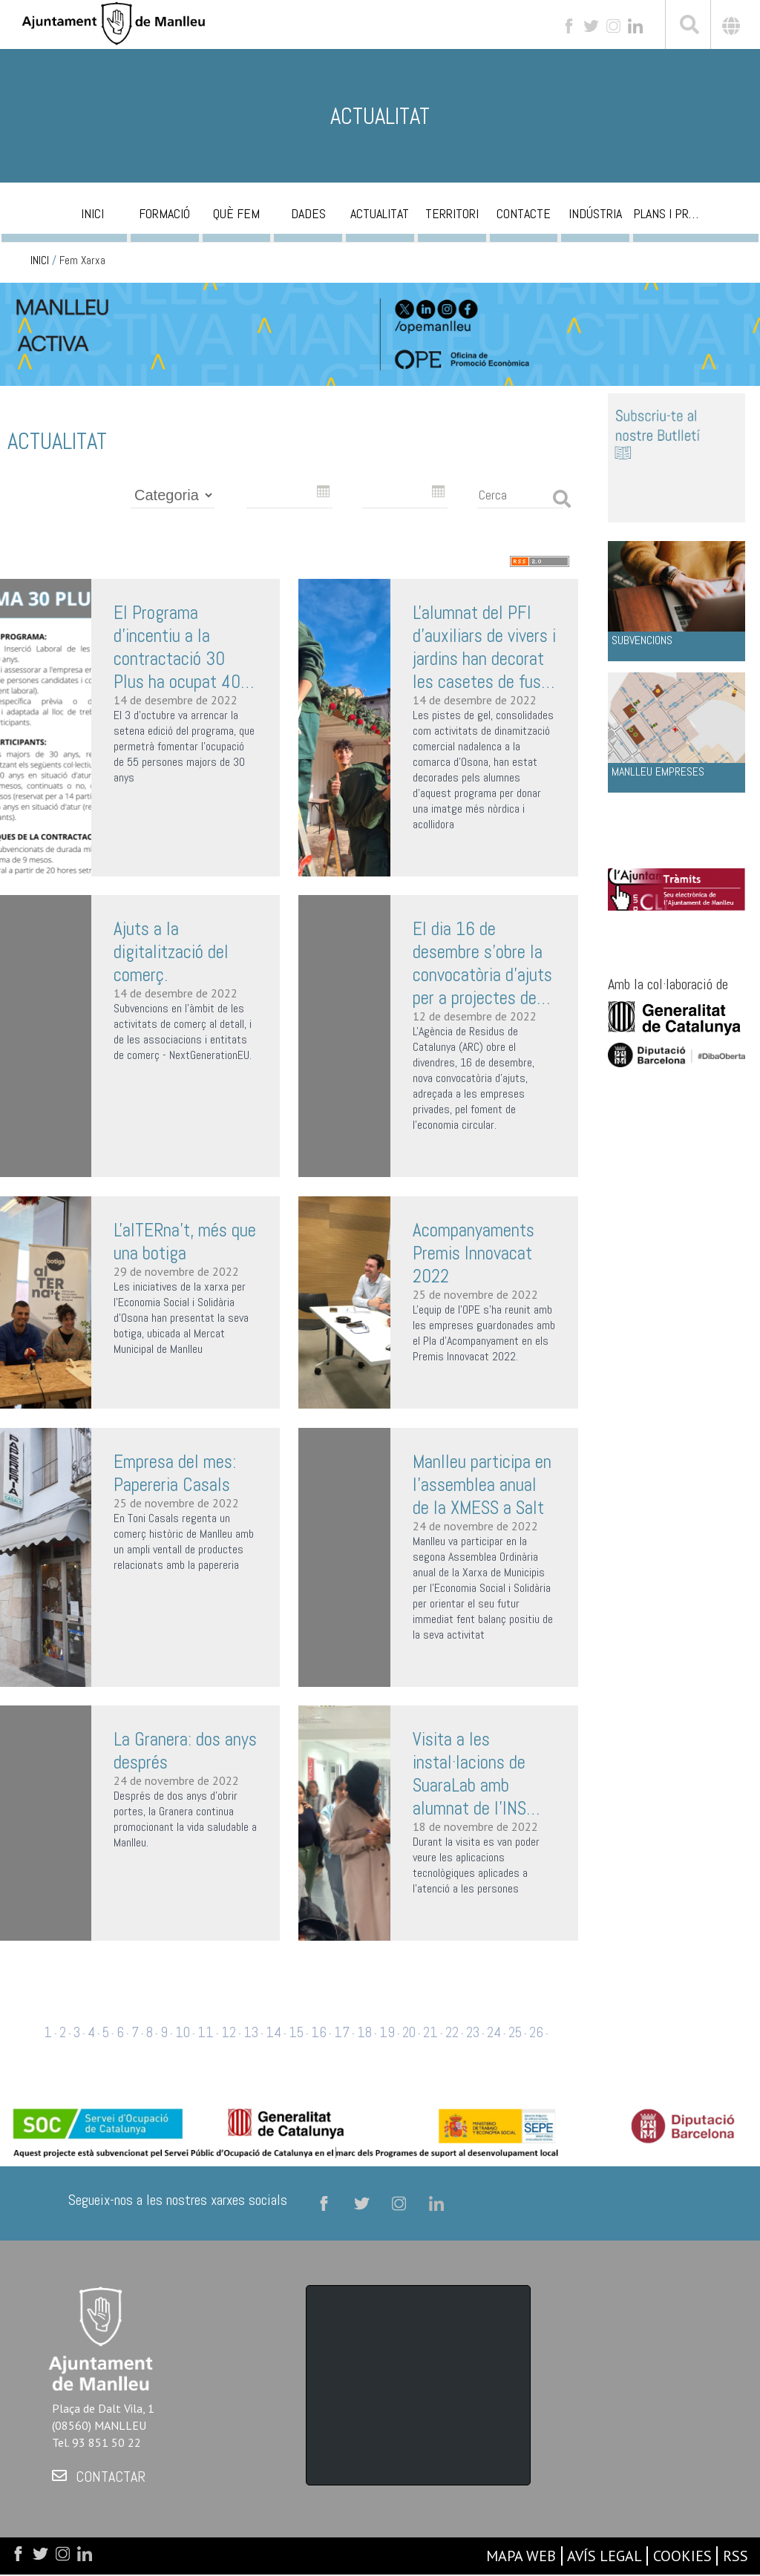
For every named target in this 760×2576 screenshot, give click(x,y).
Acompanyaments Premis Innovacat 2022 (473, 1253)
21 (430, 2032)
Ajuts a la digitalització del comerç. (171, 951)
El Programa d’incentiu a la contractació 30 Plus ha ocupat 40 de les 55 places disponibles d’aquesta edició (177, 647)
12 (228, 2032)
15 (296, 2032)
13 (250, 2032)
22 (452, 2032)
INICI (39, 260)
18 (364, 2032)
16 (319, 2032)
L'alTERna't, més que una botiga (185, 1242)
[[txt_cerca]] (688, 26)
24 (494, 2032)
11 (205, 2032)
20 (409, 2032)
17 (342, 2032)
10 (182, 2032)
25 (515, 2032)
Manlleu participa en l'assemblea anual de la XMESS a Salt (482, 1484)
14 (273, 2032)
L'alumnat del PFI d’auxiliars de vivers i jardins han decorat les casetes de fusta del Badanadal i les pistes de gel (484, 647)
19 (387, 2032)
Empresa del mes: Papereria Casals (175, 1473)
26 (536, 2032)
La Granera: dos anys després (185, 1751)
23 (472, 2032)
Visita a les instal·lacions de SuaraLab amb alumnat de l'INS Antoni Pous (469, 1774)
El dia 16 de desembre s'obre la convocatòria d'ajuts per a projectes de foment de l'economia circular (482, 963)
